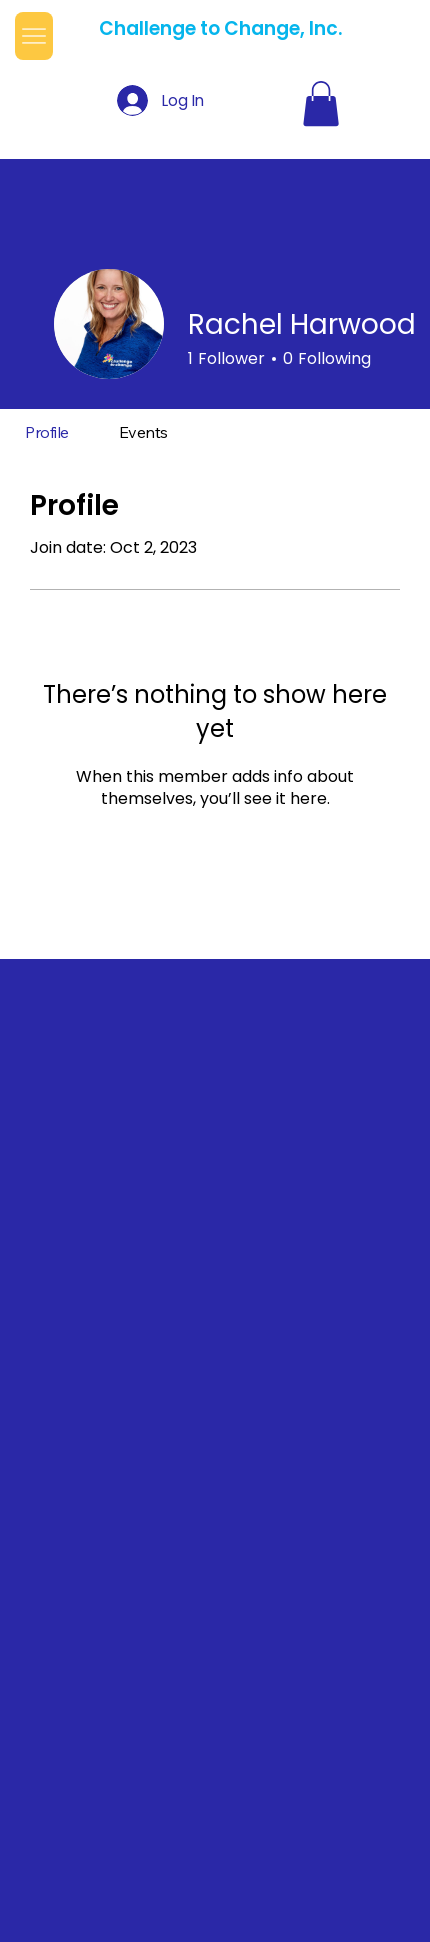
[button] (321, 103)
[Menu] (34, 36)
